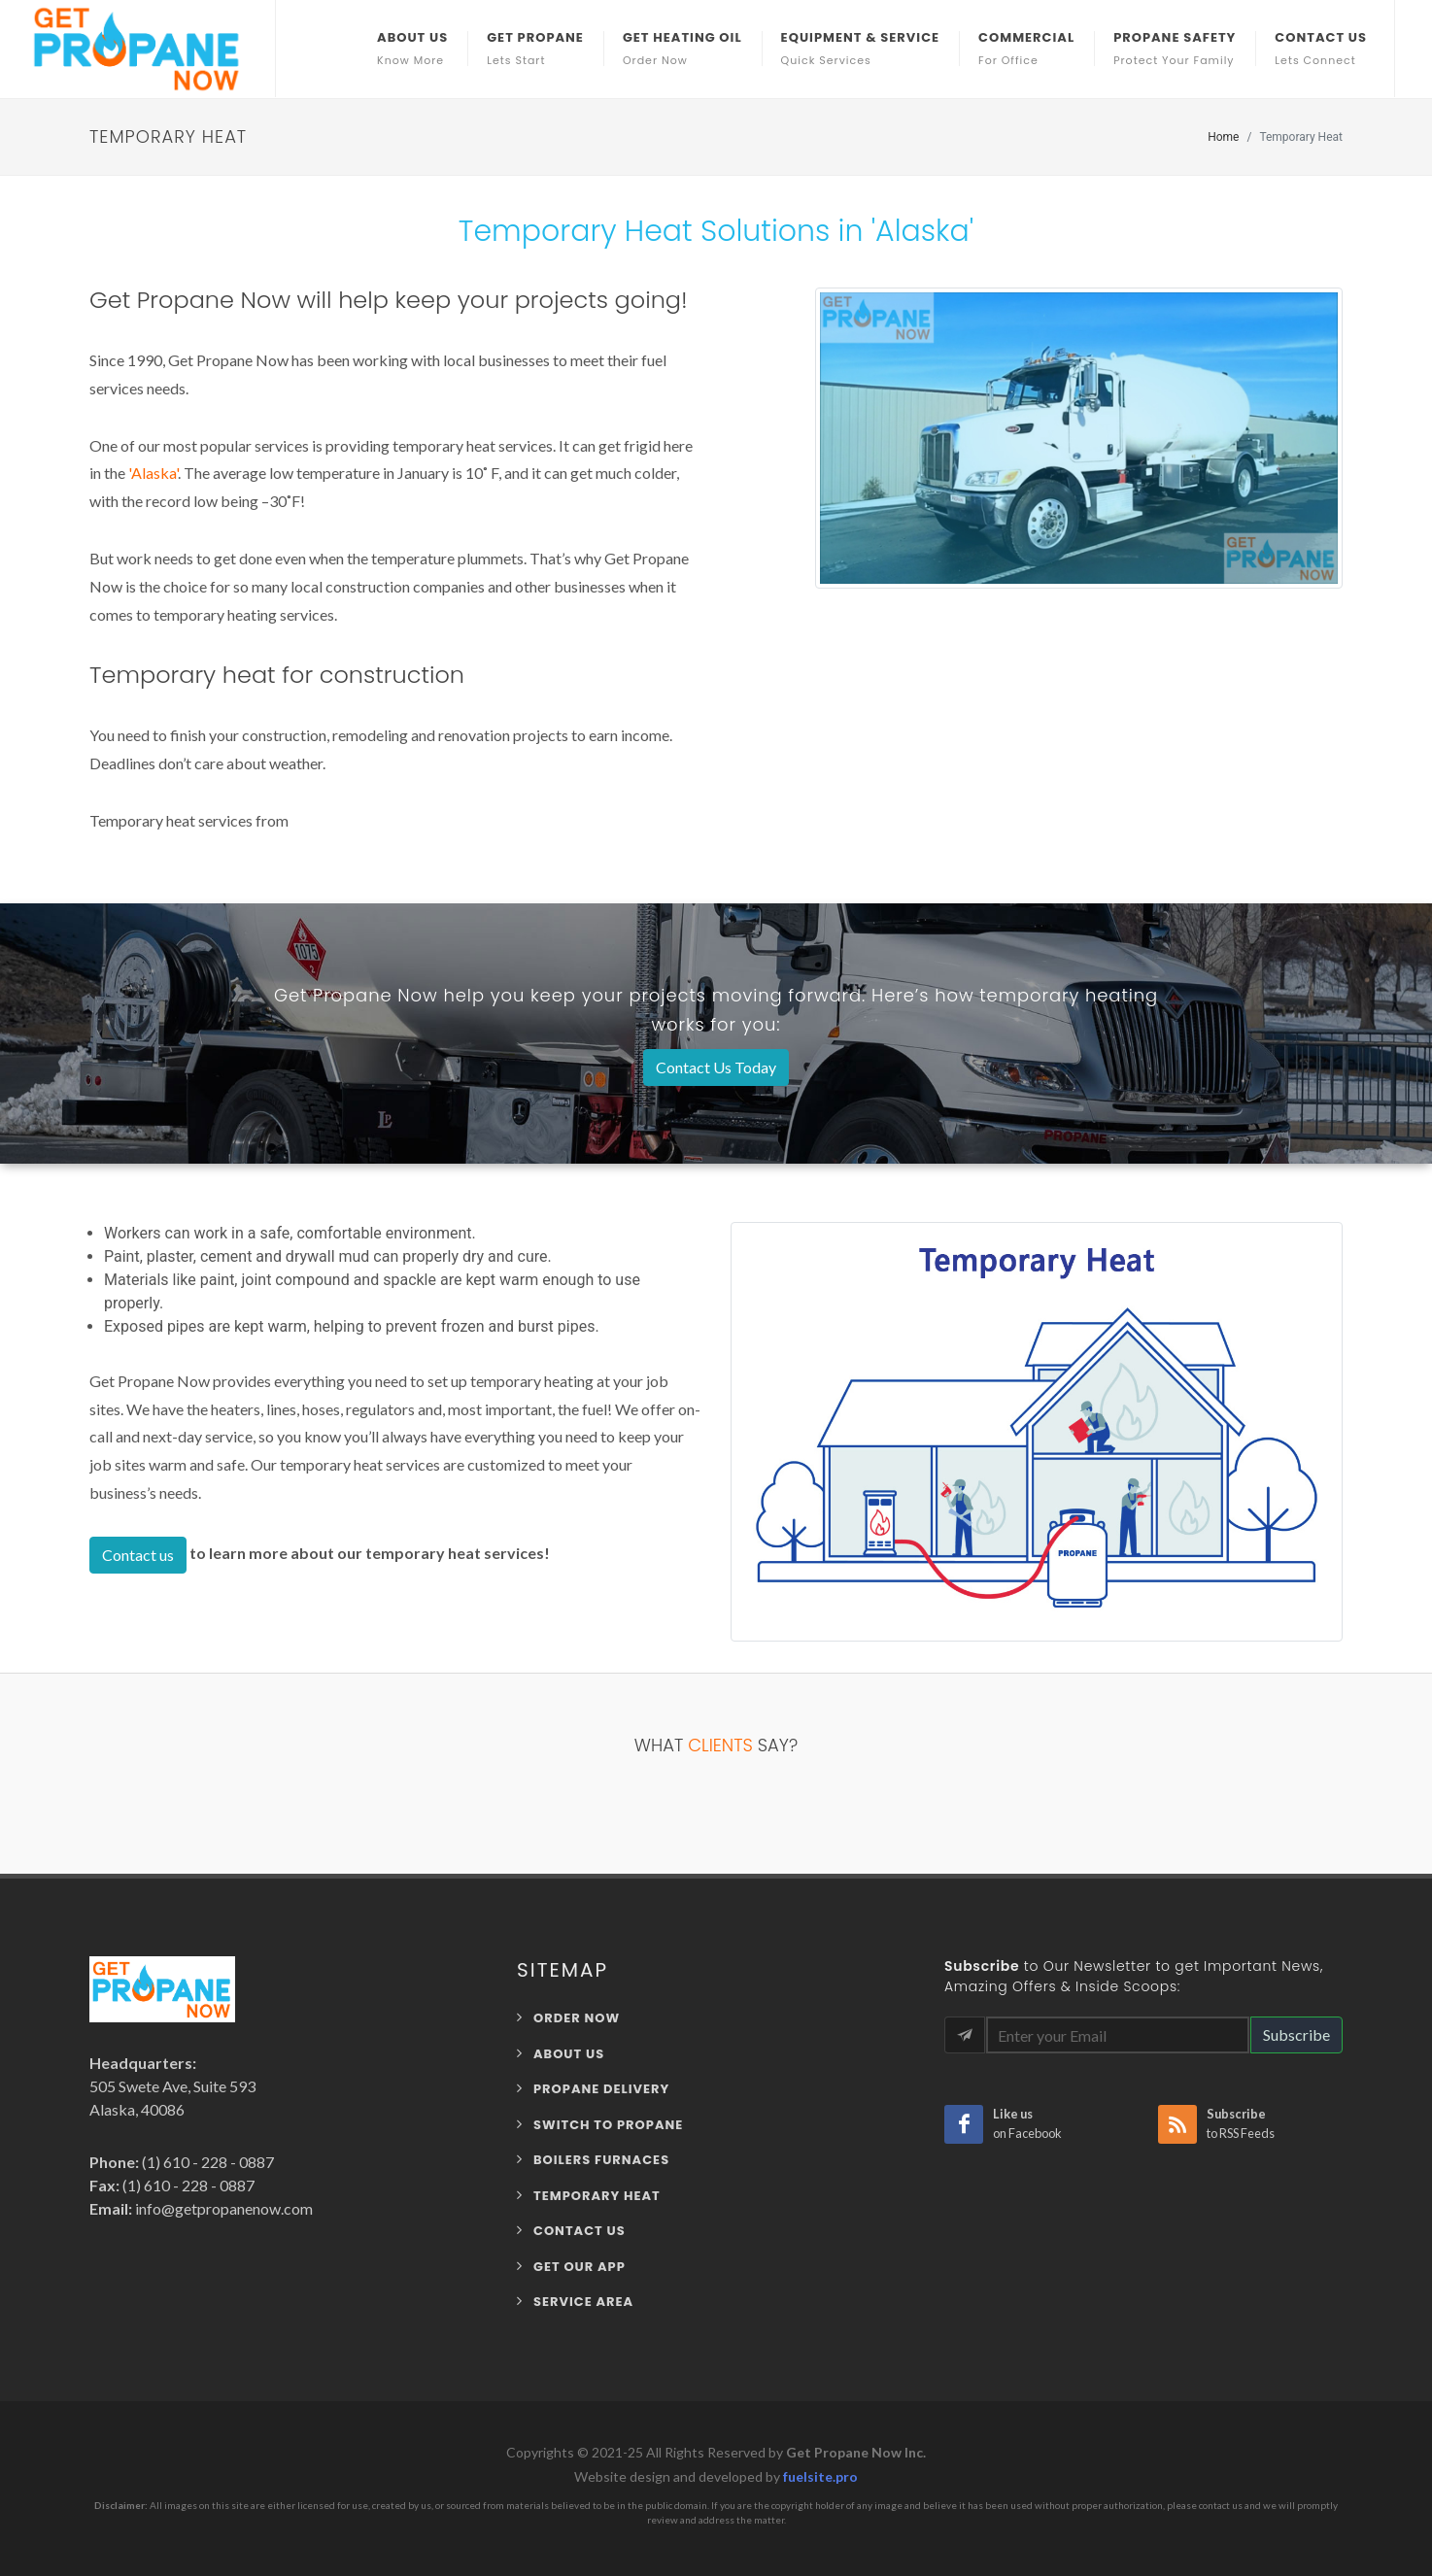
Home (1223, 137)
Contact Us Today (716, 1067)
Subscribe (1296, 2034)
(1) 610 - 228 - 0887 (206, 2161)
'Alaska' (153, 472)
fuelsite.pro (820, 2476)
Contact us (138, 1554)
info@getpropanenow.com (222, 2208)
